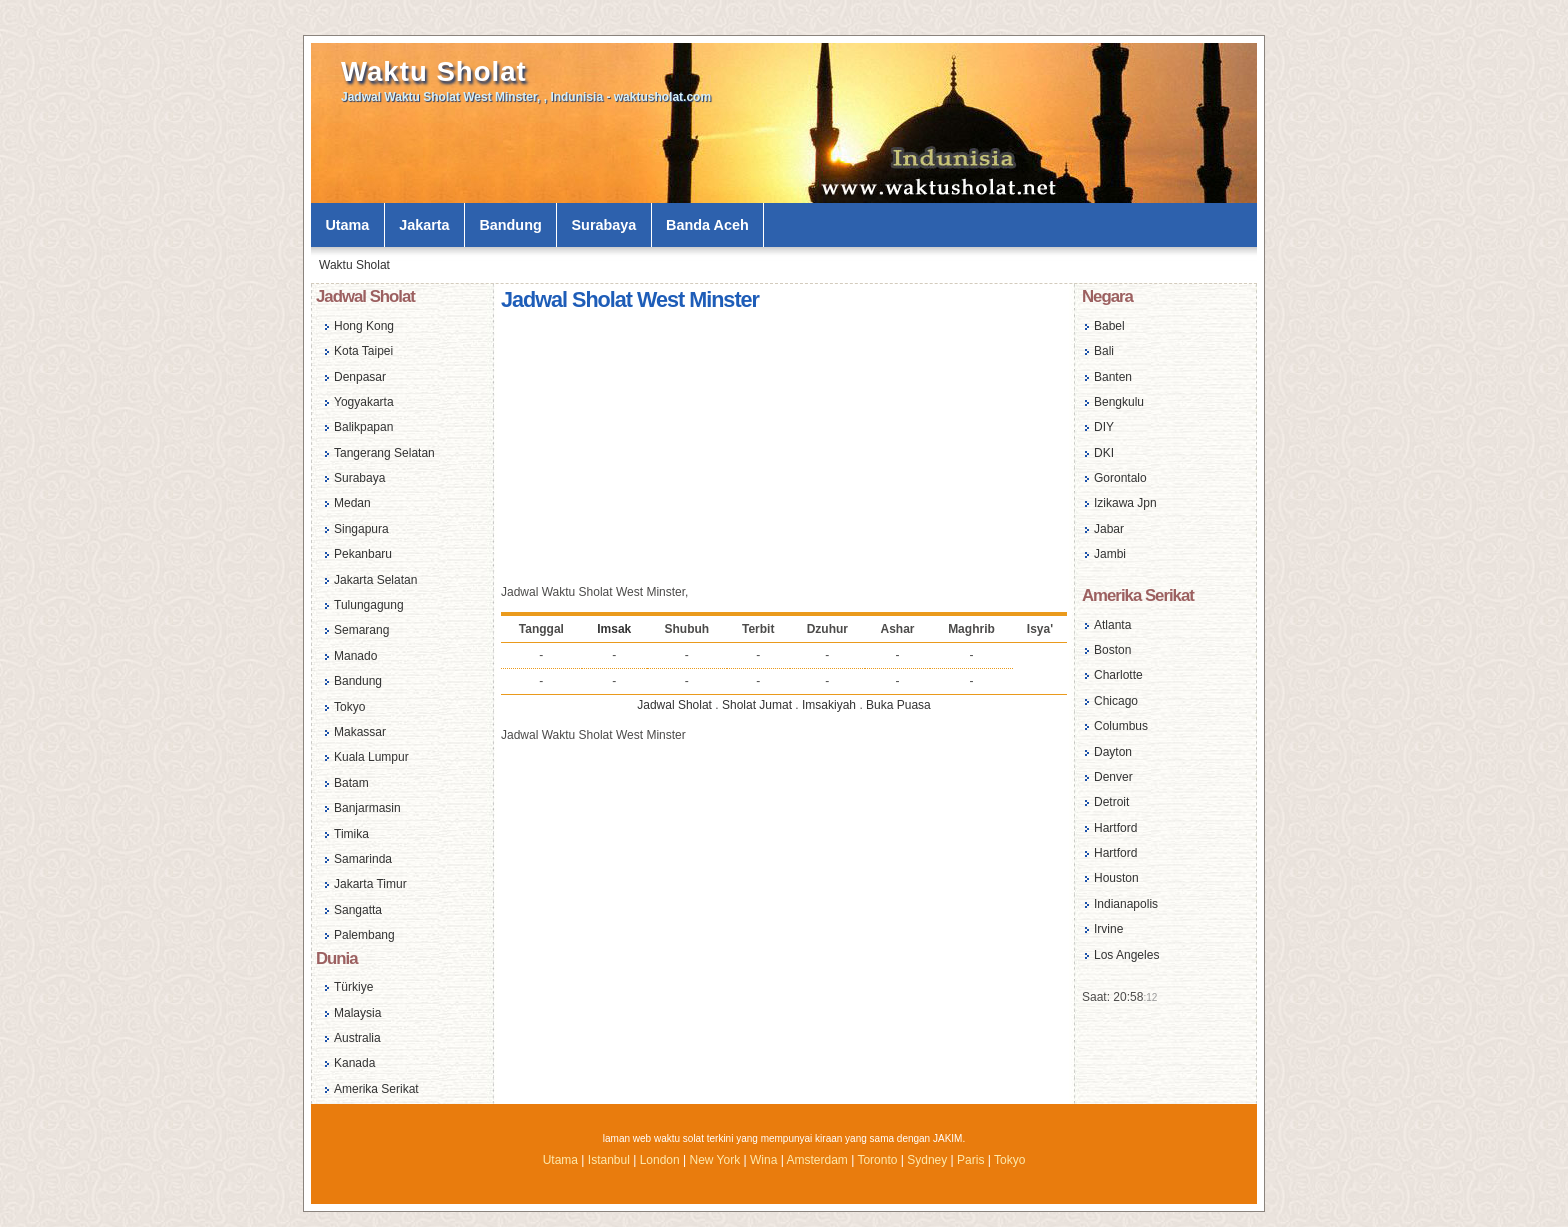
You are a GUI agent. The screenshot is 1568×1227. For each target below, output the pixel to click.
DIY (1104, 427)
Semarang (361, 630)
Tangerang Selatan (384, 453)
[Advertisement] (784, 451)
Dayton (1113, 752)
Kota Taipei (363, 351)
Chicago (1116, 701)
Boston (1112, 650)
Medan (352, 503)
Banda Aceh (707, 225)
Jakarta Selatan (375, 580)
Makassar (360, 732)
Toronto (877, 1160)
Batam (351, 783)
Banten (1113, 377)
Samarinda (363, 859)
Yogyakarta (364, 402)
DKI (1104, 453)
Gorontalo (1120, 478)
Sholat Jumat (757, 705)
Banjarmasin (367, 808)
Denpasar (360, 377)
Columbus (1121, 726)
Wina (763, 1160)
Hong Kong (364, 326)
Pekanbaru (363, 554)
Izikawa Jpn (1125, 503)
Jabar (1109, 529)
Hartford (1115, 828)
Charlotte (1118, 675)
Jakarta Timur (370, 884)
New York (714, 1160)
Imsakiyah (829, 705)
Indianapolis (1126, 904)
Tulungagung (369, 605)
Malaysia (357, 1013)
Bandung (510, 225)
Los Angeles (1126, 955)
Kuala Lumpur (371, 757)
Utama (347, 225)
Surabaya (604, 225)
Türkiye (353, 987)
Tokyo (349, 707)
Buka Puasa (898, 705)
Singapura (361, 529)
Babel (1109, 326)
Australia (357, 1038)
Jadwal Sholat (674, 705)
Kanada (354, 1063)
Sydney (927, 1160)
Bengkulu (1119, 402)
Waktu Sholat (434, 71)
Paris (970, 1160)
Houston (1116, 878)
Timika (351, 834)
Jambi (1110, 554)
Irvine (1108, 929)
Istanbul (609, 1160)
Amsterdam (816, 1160)
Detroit (1111, 802)
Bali (1104, 351)
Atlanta (1112, 625)
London (660, 1160)
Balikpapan (363, 427)
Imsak (614, 629)
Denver (1113, 777)
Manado (355, 656)
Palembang (364, 935)
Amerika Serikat (376, 1089)
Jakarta (424, 225)
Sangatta (358, 910)
